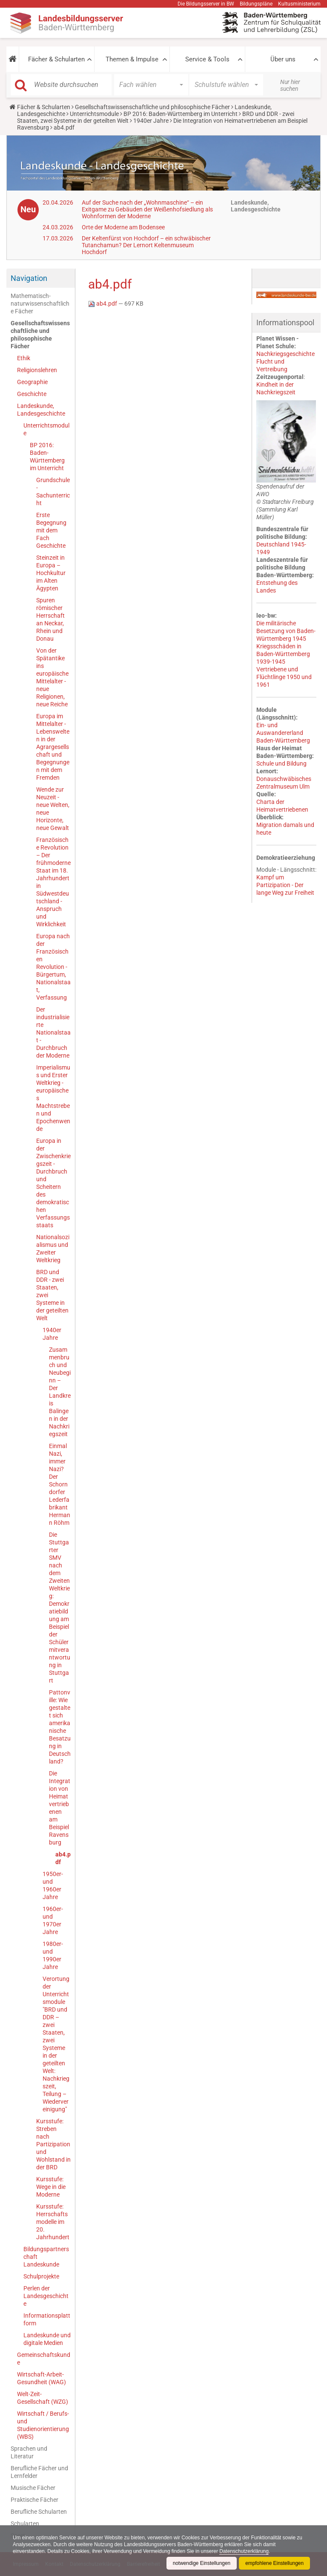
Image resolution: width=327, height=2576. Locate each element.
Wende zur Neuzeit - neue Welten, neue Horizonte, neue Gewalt (52, 808)
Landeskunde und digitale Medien (47, 2339)
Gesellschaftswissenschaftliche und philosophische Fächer (152, 107)
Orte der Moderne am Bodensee (123, 227)
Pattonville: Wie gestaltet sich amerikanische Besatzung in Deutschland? (60, 1727)
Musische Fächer (33, 2487)
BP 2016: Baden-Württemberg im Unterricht (180, 113)
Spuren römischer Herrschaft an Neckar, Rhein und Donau (50, 619)
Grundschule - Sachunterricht (53, 491)
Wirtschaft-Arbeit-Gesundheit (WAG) (41, 2378)
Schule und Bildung (281, 763)
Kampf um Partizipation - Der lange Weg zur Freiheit (285, 885)
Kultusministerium (299, 4)
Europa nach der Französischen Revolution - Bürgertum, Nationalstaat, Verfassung (53, 967)
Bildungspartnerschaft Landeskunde (46, 2257)
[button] (12, 59)
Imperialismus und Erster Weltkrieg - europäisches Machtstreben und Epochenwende (53, 1098)
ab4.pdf (63, 1858)
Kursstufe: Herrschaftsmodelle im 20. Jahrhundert (52, 2222)
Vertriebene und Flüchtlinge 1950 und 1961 (284, 677)
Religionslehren (37, 370)
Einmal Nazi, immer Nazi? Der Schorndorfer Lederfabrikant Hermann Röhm (59, 1484)
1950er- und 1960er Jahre (53, 1885)
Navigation (29, 278)
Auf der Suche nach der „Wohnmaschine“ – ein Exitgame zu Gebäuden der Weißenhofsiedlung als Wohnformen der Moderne (147, 209)
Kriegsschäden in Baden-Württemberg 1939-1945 (283, 654)
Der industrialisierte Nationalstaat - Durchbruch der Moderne (53, 1032)
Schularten (25, 2523)
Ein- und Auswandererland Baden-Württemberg (283, 733)
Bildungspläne (256, 4)
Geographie (32, 382)
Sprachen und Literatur (29, 2452)
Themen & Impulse (132, 59)
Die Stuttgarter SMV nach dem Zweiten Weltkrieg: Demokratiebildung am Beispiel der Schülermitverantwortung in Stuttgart (59, 1607)
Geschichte (31, 393)
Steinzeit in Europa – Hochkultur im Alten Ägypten (51, 573)
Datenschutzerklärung (246, 2551)
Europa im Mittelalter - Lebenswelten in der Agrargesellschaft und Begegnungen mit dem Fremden (52, 747)
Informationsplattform (46, 2319)
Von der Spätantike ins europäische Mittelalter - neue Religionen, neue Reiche (52, 677)
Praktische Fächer (34, 2499)
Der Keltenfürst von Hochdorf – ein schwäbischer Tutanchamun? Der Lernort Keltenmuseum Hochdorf (146, 245)
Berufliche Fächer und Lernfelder (39, 2472)
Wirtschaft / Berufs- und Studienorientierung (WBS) (43, 2425)
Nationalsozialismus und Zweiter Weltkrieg (52, 1248)
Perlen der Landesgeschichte (46, 2296)
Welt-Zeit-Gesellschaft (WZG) (42, 2398)
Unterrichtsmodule (94, 113)
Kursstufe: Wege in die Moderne (51, 2187)
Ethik (23, 358)
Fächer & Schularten (56, 59)
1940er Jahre (151, 120)
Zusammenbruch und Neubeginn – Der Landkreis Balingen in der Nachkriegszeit (60, 1391)
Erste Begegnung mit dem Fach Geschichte (51, 530)
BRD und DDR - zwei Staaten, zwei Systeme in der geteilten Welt (52, 1295)
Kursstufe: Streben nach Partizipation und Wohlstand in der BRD (53, 2144)
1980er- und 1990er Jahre (53, 1955)
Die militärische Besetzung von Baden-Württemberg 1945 (286, 631)
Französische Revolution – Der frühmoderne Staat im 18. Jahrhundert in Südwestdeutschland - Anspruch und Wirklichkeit (53, 882)
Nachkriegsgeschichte (285, 353)
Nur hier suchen (290, 85)
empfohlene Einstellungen (274, 2563)
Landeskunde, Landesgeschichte (41, 409)
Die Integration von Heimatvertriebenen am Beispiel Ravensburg (59, 1808)
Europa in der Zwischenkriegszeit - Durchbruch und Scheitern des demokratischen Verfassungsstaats (53, 1183)
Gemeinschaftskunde (43, 2358)
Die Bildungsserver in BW (206, 4)
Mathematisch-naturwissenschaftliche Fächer (40, 303)
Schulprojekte (41, 2276)
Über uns (282, 59)
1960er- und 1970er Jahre (53, 1920)
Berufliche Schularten (39, 2511)
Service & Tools (207, 59)
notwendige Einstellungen (201, 2563)
